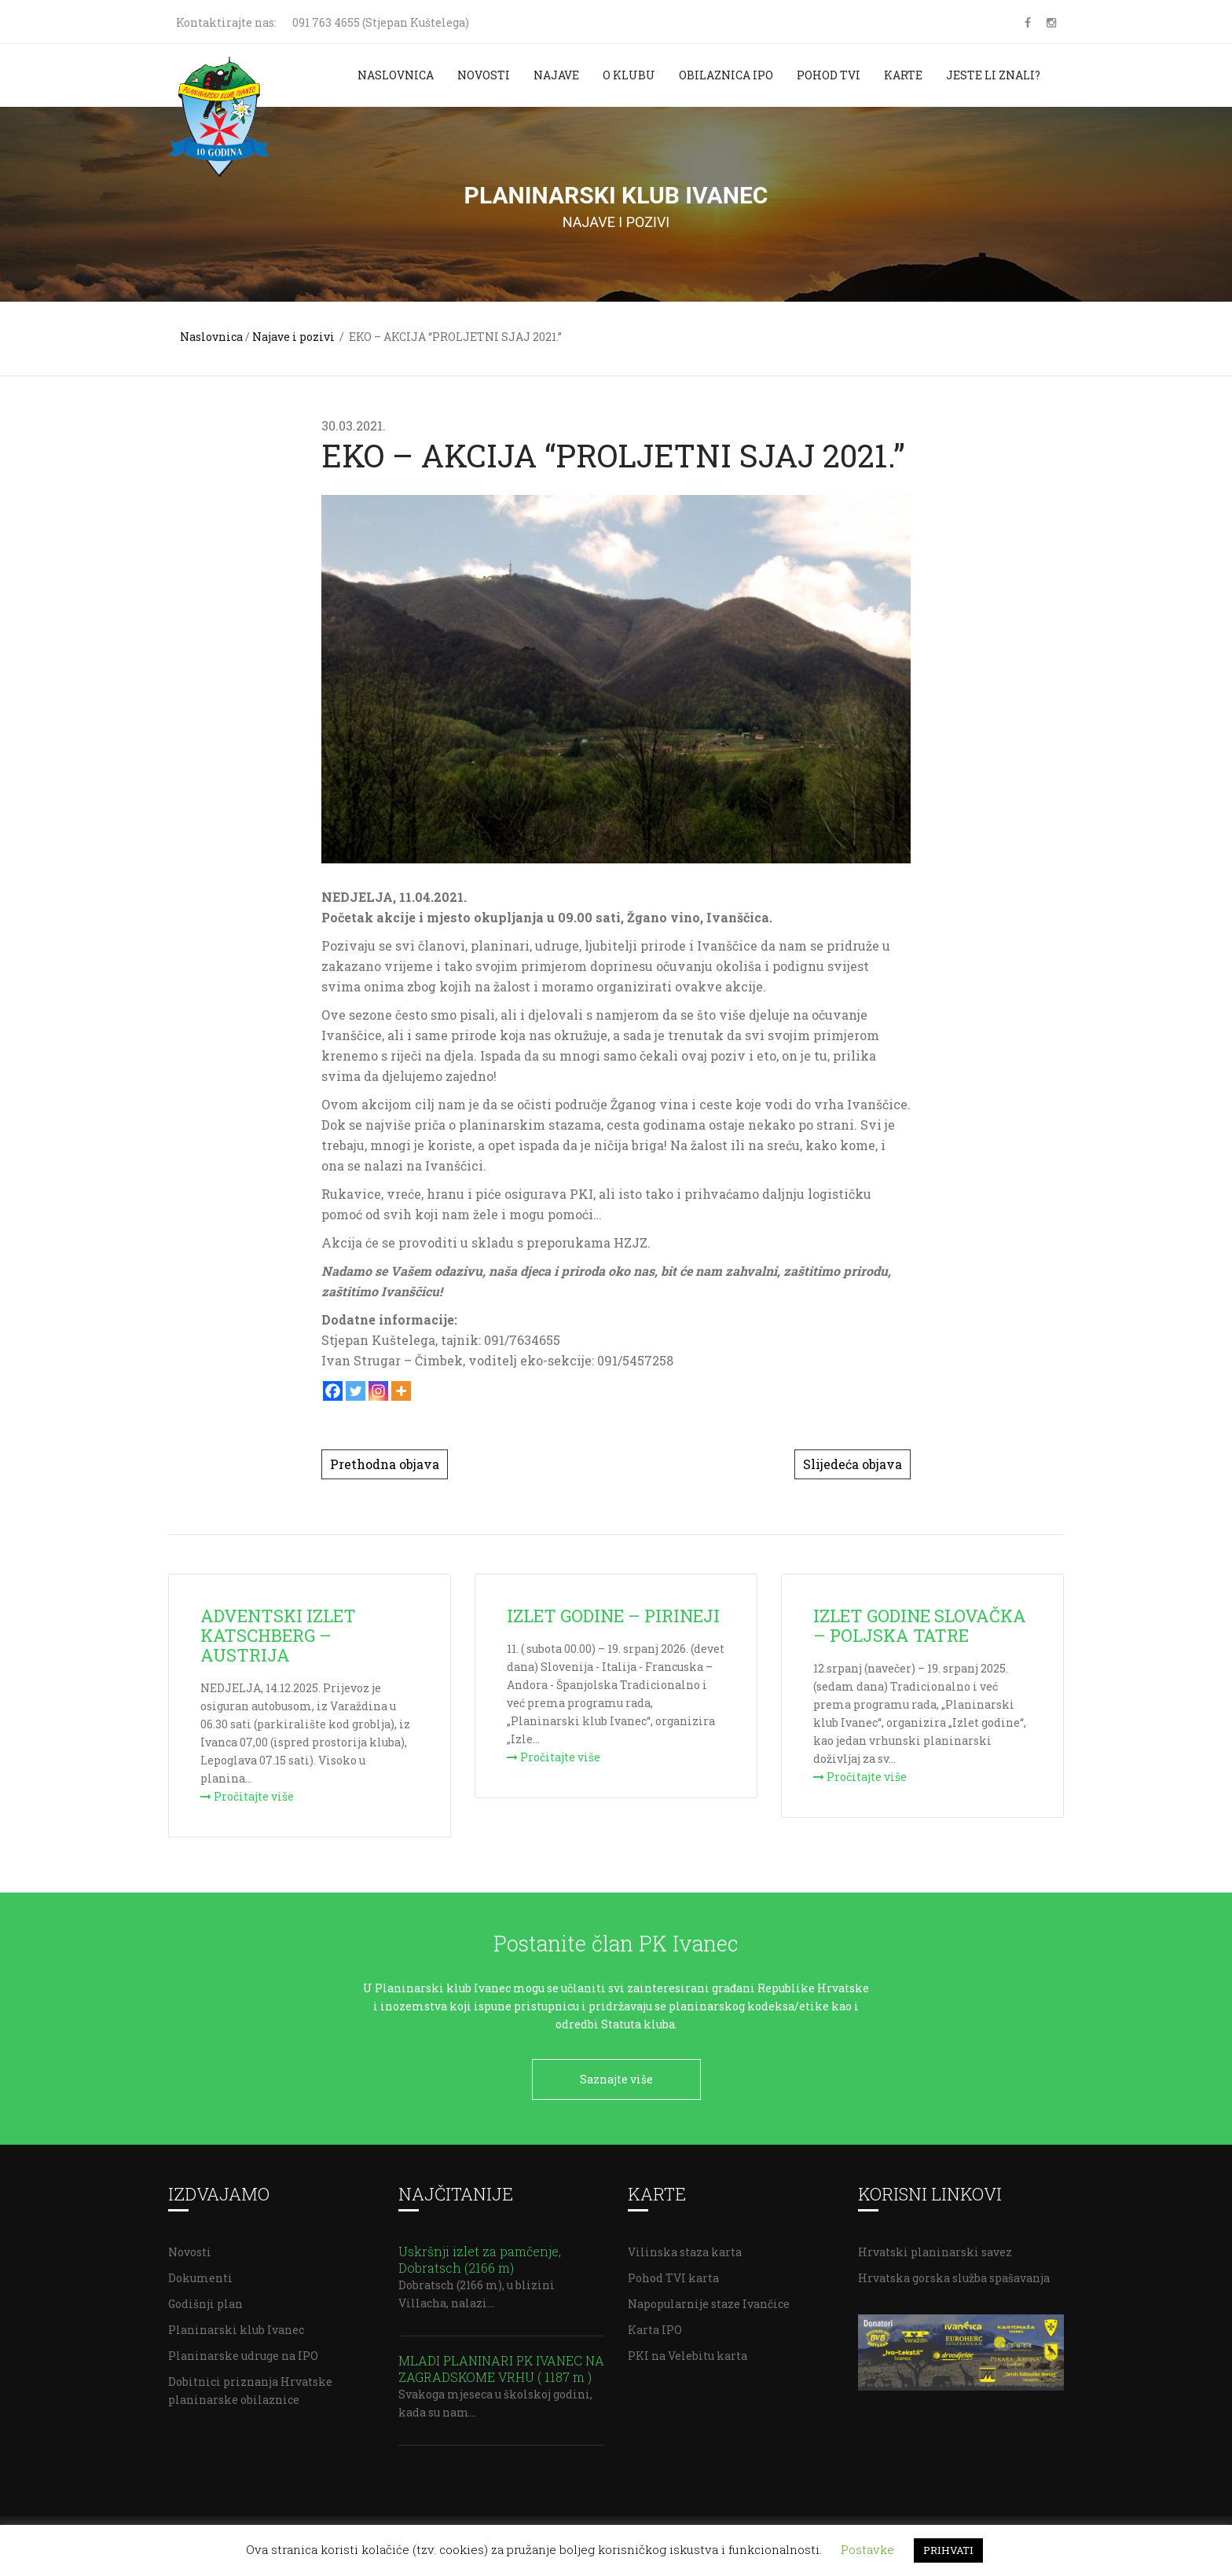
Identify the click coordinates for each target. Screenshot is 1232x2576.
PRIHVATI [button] (948, 2550)
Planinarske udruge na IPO (243, 2350)
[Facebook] (333, 1391)
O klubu (629, 75)
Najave (556, 75)
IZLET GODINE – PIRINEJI (613, 1615)
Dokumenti (200, 2272)
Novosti (483, 75)
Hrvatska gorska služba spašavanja (954, 2272)
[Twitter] (355, 1391)
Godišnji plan (205, 2298)
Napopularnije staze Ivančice (709, 2298)
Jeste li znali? (993, 75)
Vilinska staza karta (685, 2246)
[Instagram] (378, 1391)
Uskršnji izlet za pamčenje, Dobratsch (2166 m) (479, 2253)
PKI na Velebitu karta (687, 2350)
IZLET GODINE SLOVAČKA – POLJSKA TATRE (919, 1625)
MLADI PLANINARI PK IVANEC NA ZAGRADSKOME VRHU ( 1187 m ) (501, 2363)
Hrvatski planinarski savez (935, 2246)
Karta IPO (655, 2324)
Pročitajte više (247, 1796)
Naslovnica (396, 75)
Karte (903, 75)
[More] (401, 1391)
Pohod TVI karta (673, 2272)
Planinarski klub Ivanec (236, 2324)
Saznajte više (616, 2079)
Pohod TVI (828, 75)
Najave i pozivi (293, 336)
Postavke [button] (867, 2549)
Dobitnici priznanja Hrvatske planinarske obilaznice (250, 2385)
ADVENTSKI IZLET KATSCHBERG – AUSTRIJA (278, 1635)
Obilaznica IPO (726, 75)
